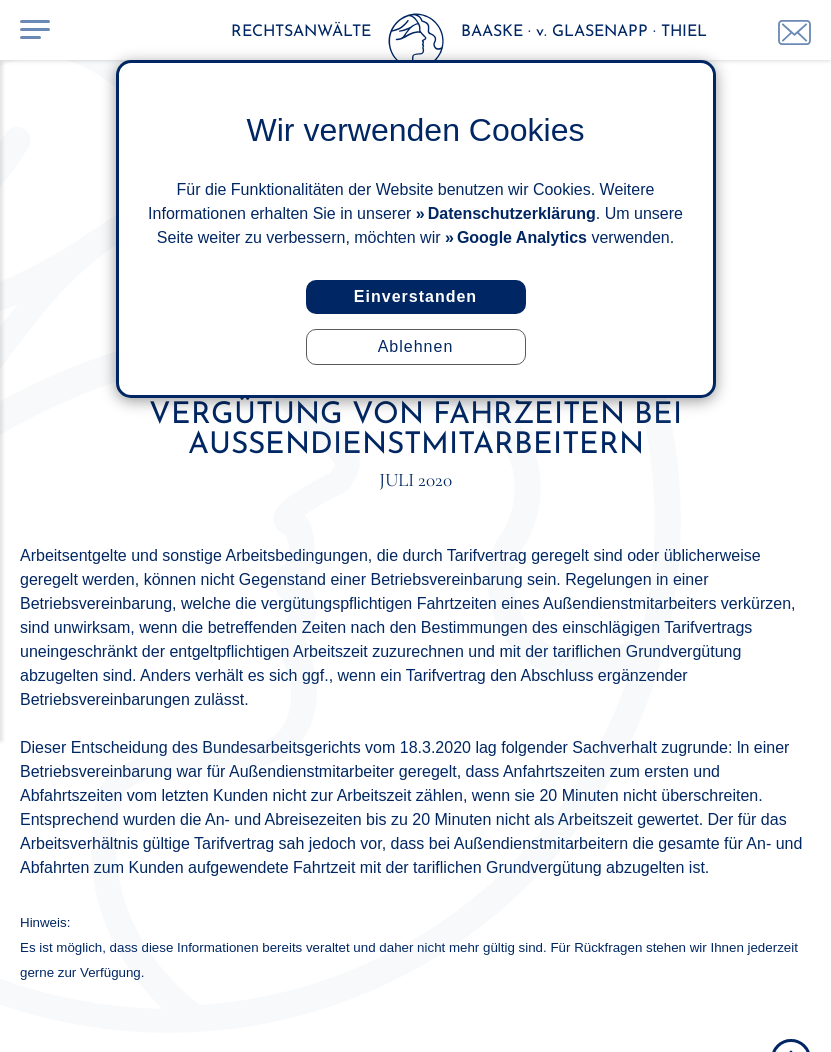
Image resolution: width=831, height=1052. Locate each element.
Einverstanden (415, 296)
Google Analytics (522, 237)
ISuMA (800, 1015)
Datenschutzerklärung (512, 213)
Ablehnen (416, 346)
